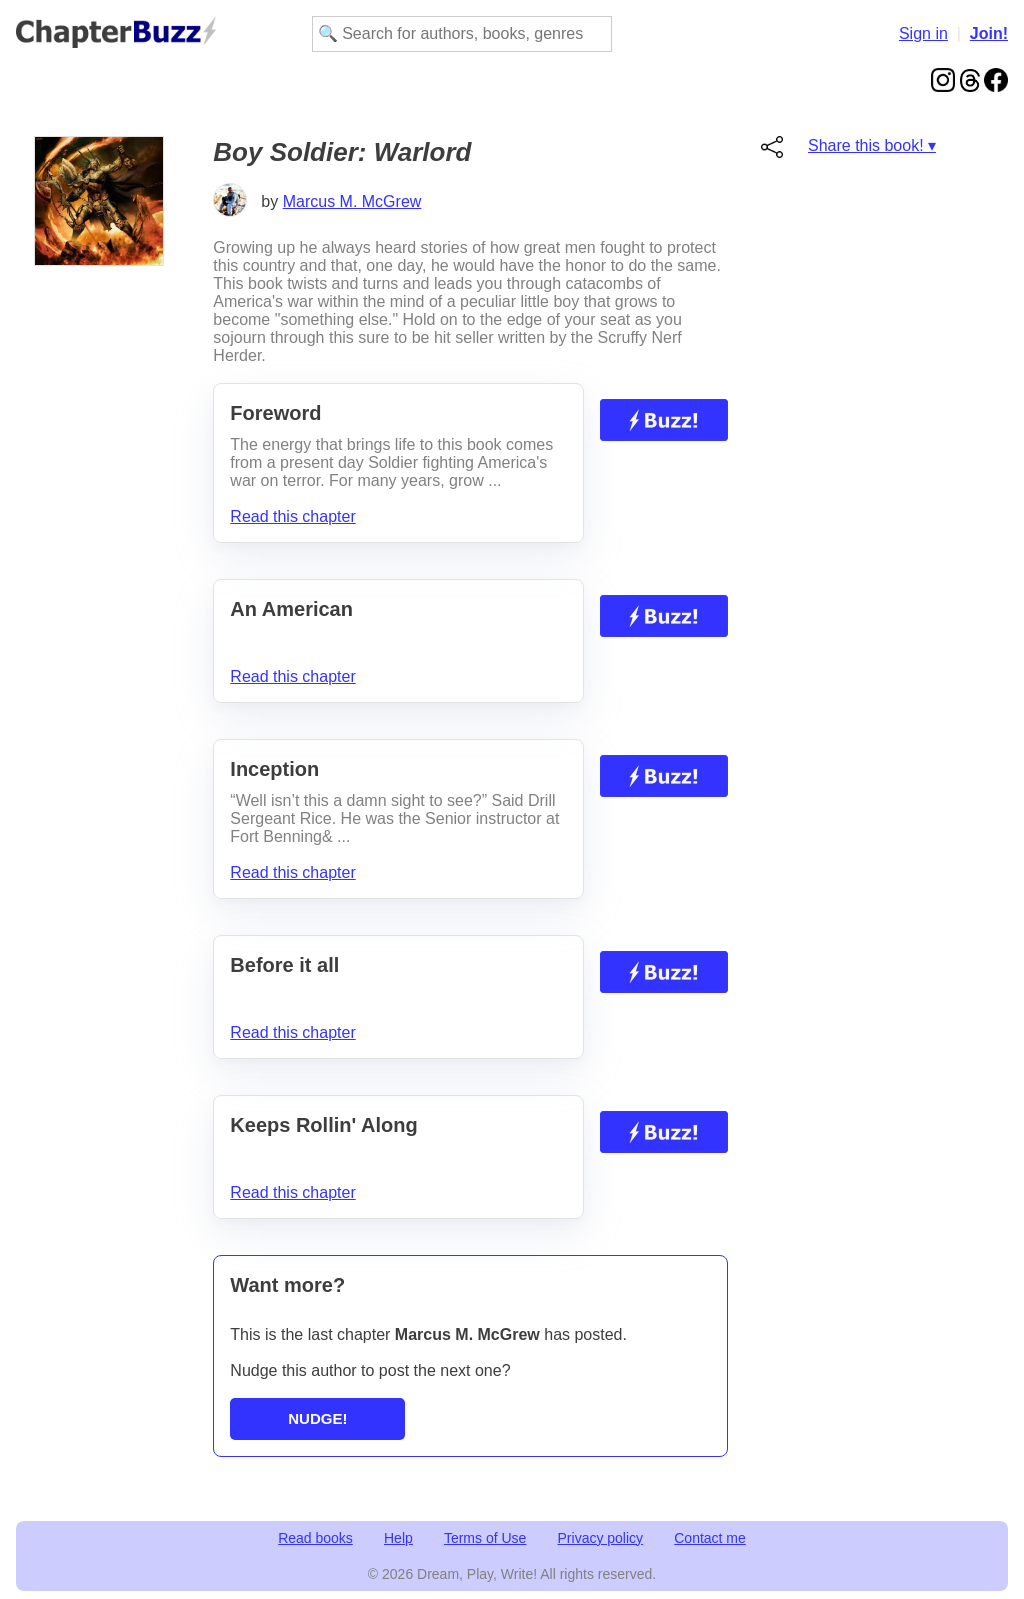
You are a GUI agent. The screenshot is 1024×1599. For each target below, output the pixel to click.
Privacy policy (601, 1538)
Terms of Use (485, 1538)
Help (398, 1538)
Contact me (710, 1538)
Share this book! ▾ (872, 145)
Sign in (923, 33)
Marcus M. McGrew (352, 201)
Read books (315, 1538)
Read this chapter (292, 516)
